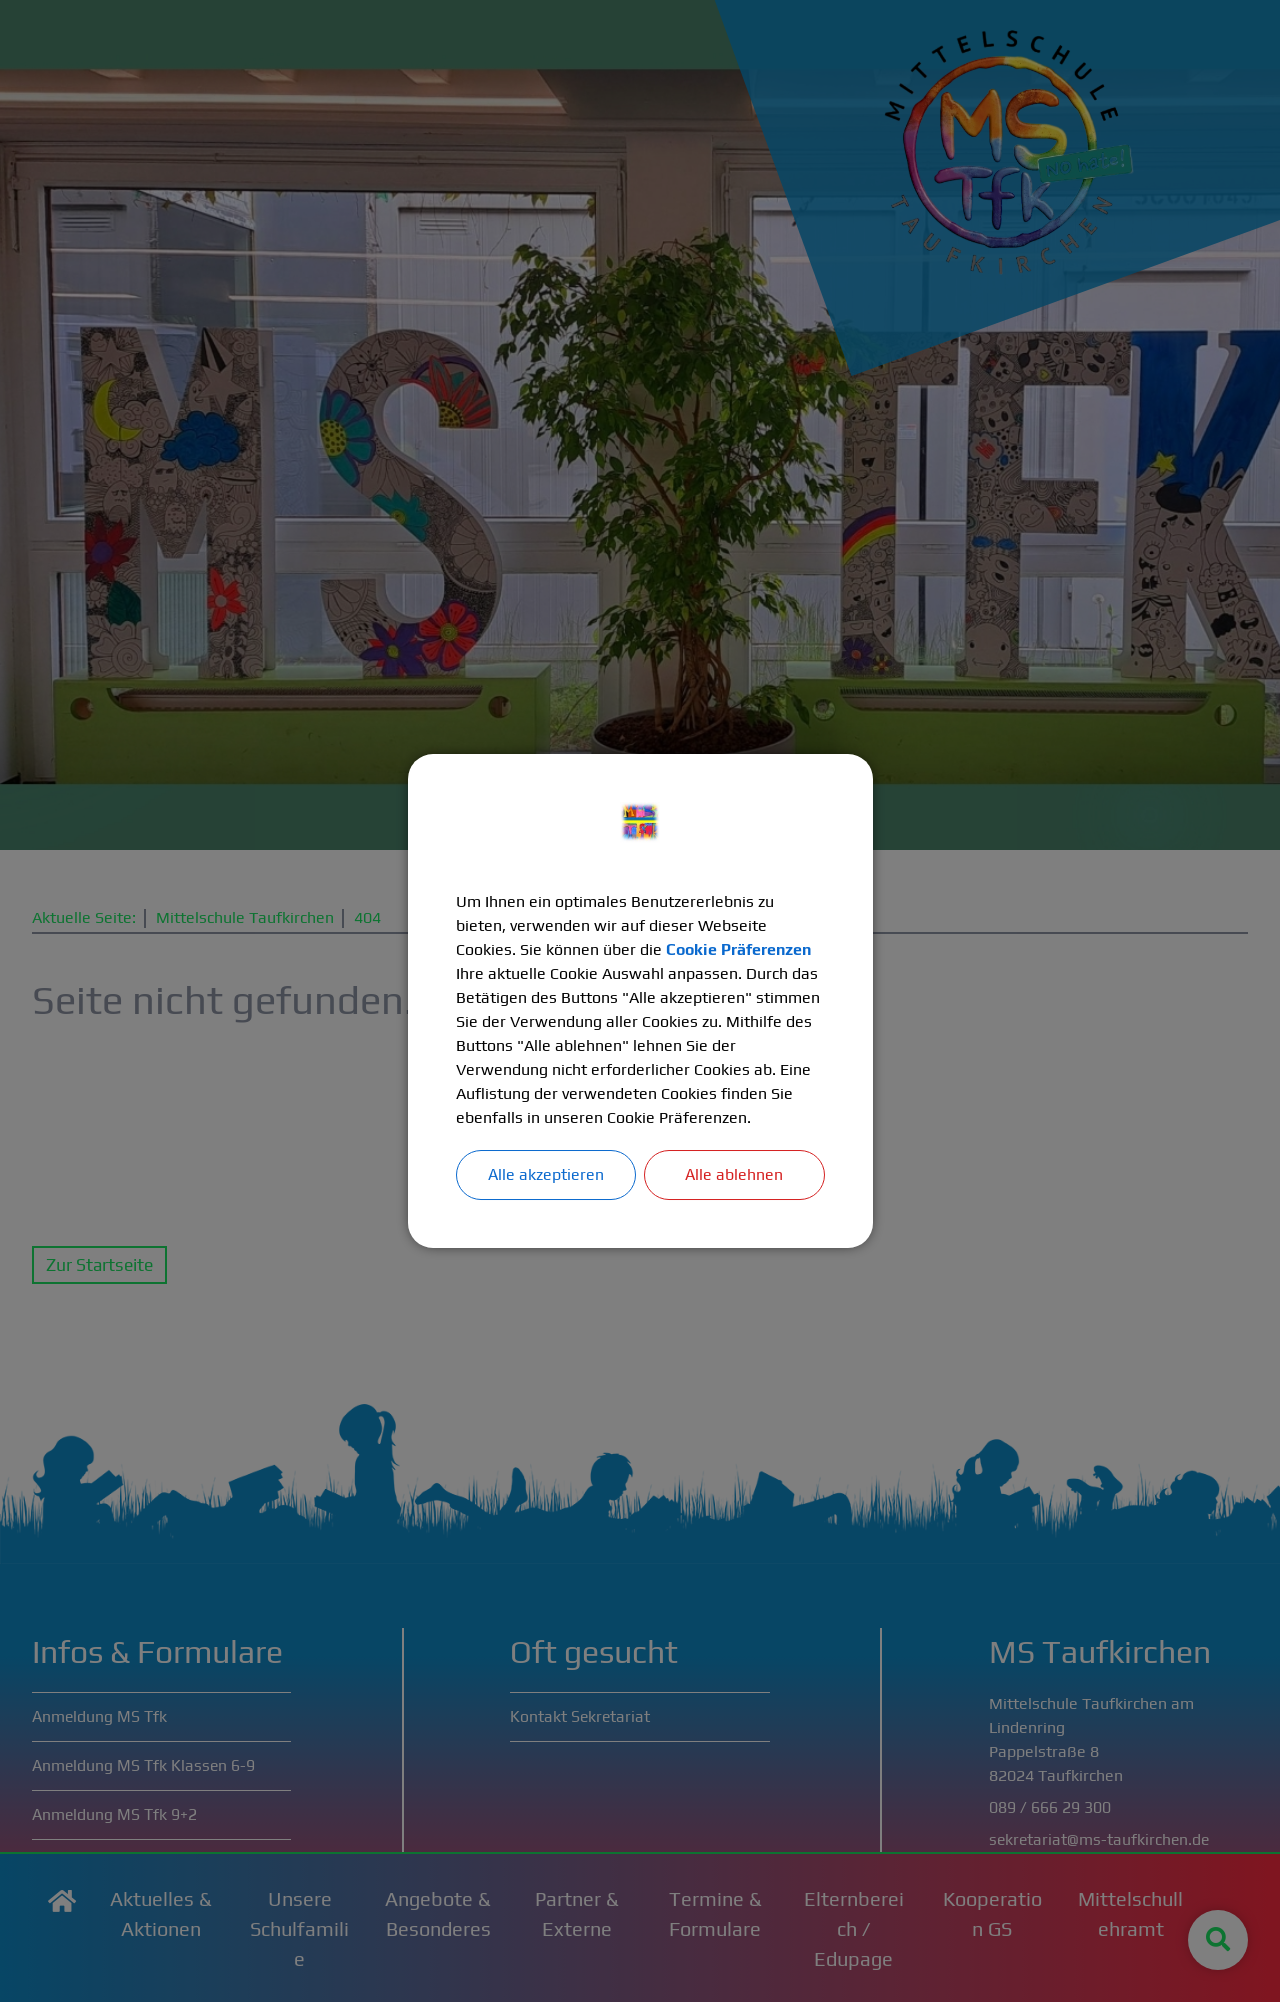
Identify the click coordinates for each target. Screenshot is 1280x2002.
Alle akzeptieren (546, 1174)
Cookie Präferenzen (739, 949)
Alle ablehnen (734, 1174)
